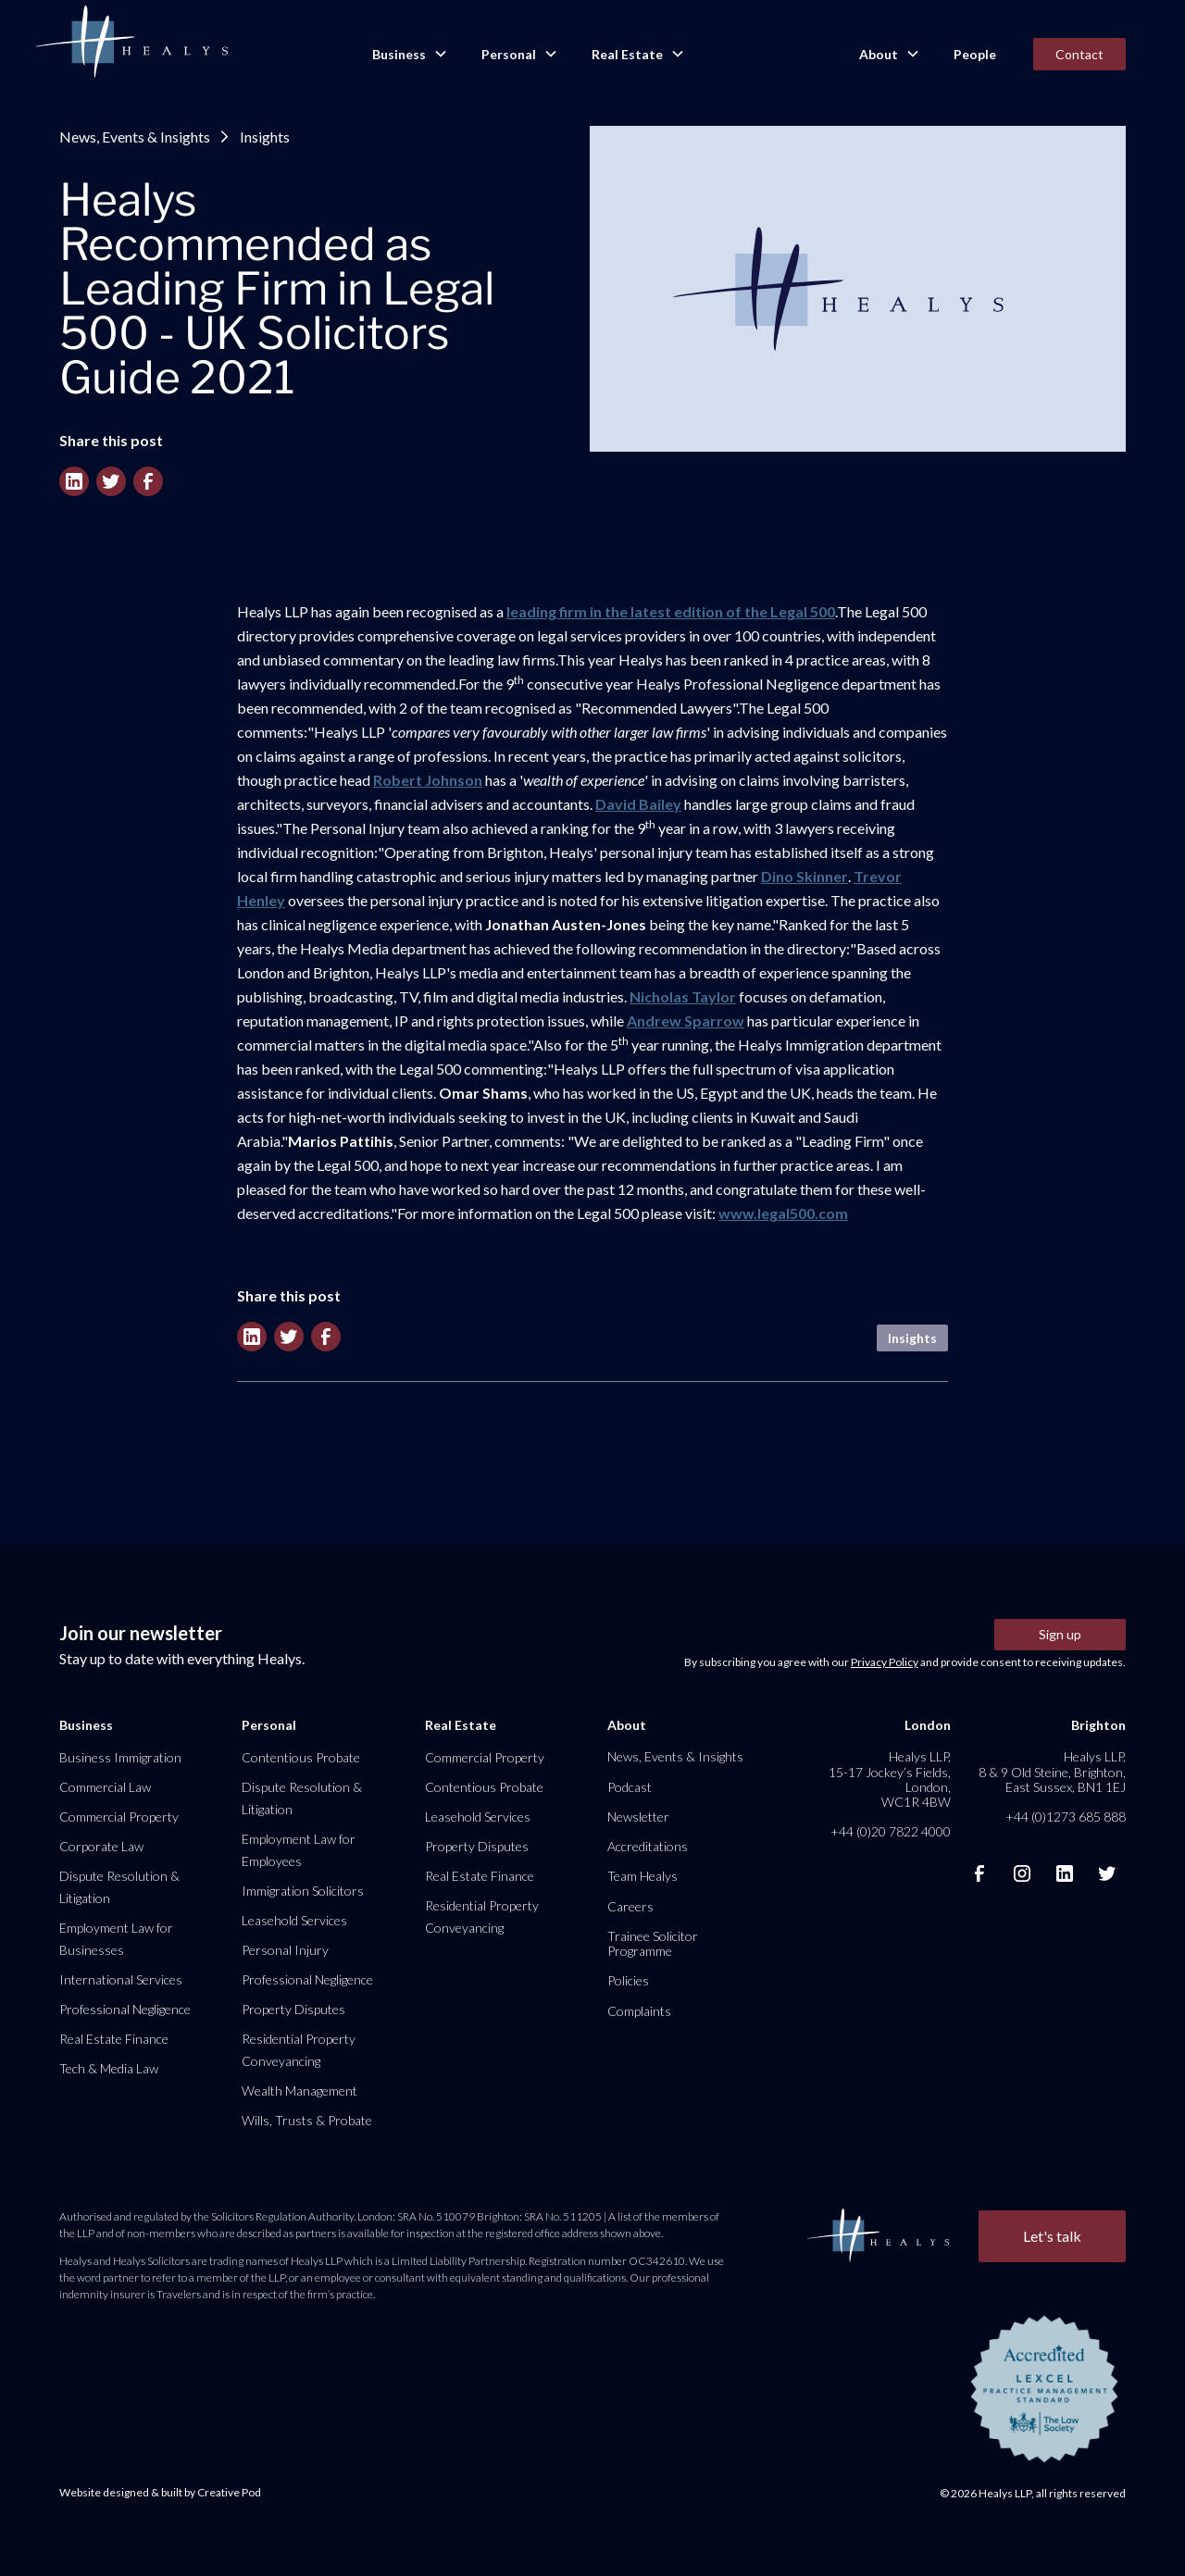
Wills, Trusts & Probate (307, 2120)
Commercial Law (105, 1787)
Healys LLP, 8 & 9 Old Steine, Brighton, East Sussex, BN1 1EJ (1052, 1771)
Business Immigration (120, 1757)
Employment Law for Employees (299, 1850)
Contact (1079, 54)
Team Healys (642, 1876)
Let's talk (1052, 2236)
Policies (628, 1980)
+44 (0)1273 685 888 (1065, 1816)
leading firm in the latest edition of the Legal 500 (670, 611)
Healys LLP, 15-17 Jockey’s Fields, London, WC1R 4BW (890, 1779)
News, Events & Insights (134, 136)
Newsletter (638, 1816)
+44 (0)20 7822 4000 (890, 1831)
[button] (408, 55)
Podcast (629, 1787)
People (975, 54)
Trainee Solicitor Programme (652, 1943)
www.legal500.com (783, 1213)
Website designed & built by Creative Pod (160, 2492)
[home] (131, 43)
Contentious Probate (301, 1757)
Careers (630, 1906)
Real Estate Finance (113, 2039)
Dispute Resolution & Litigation (119, 1887)
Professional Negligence (125, 2009)
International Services (120, 1979)
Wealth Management (299, 2090)
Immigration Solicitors (303, 1890)
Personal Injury (285, 1950)
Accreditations (647, 1846)
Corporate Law (101, 1846)
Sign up (1060, 1634)
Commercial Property (119, 1816)
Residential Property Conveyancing (299, 2050)
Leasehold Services (294, 1920)
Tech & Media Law (108, 2068)
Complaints (639, 2011)
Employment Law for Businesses (116, 1939)
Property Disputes (293, 2009)
